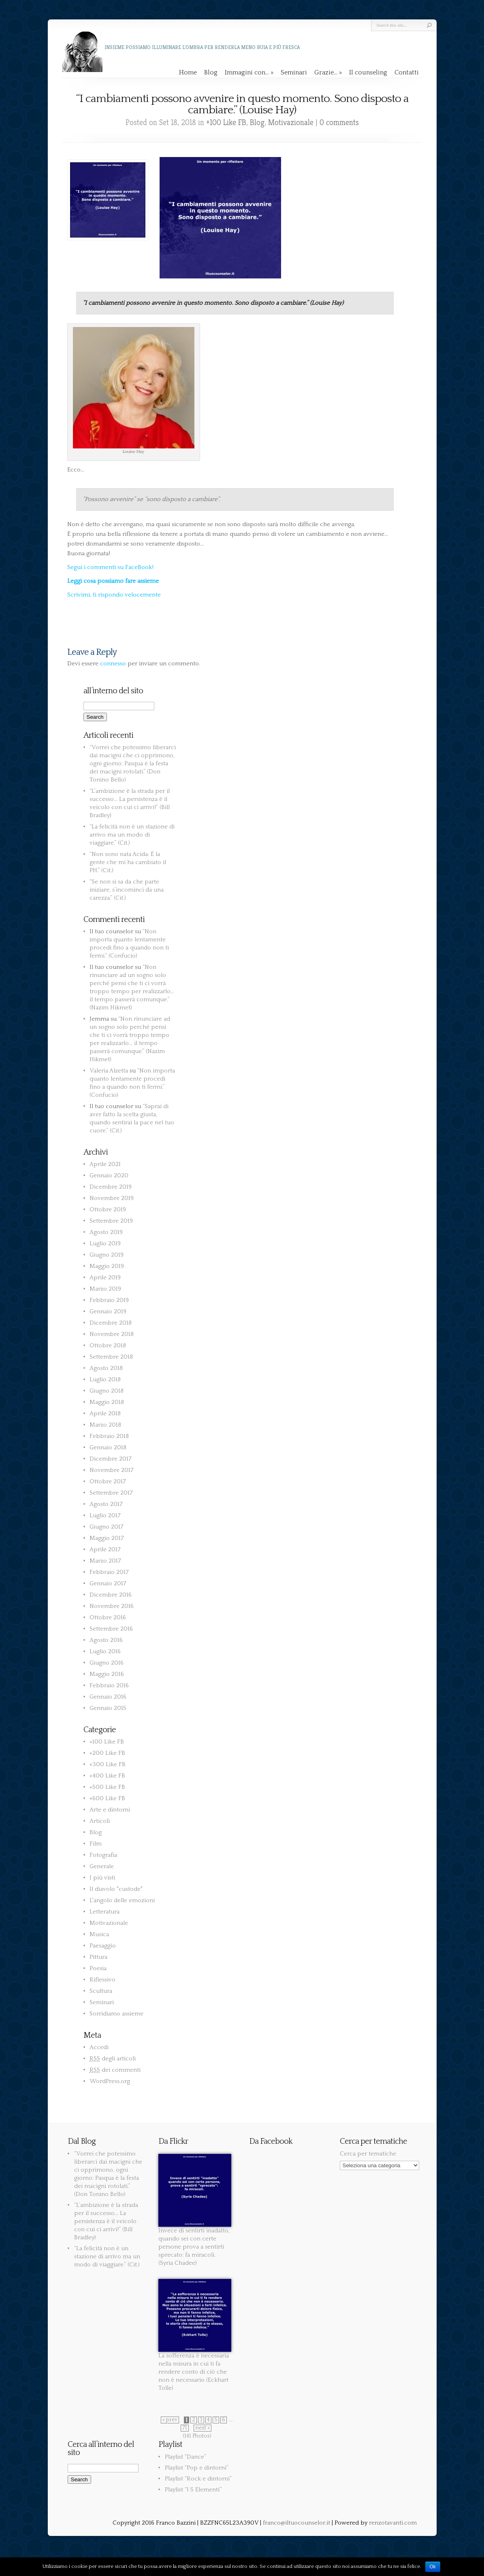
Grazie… (328, 72)
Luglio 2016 (105, 1651)
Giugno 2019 (107, 1254)
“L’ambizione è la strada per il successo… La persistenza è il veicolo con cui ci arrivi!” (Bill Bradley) (106, 2221)
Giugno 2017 (107, 1526)
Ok (433, 2567)
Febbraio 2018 (109, 1436)
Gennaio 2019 (108, 1311)
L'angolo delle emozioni (122, 1900)
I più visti (102, 1877)
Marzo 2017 (105, 1560)
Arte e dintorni (110, 1809)
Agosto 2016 (106, 1640)
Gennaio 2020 (109, 1175)
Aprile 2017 (105, 1549)
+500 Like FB (107, 1787)
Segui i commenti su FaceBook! (110, 567)
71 (184, 2428)
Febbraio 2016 (109, 1685)
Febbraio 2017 (109, 1572)
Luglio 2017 (105, 1515)
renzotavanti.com (393, 2522)
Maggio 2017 (107, 1538)
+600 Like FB (107, 1798)
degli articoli (113, 2058)
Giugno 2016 (107, 1662)
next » (202, 2428)
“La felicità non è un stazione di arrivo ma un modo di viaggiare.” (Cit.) (132, 834)
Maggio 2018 (107, 1402)
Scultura (101, 1991)
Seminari (294, 72)
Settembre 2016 (111, 1628)
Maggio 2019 (107, 1266)
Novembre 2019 (112, 1198)
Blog (210, 72)
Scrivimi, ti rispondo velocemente (114, 594)
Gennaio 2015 (108, 1708)
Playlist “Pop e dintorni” (196, 2467)
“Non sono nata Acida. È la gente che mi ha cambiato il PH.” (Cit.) (128, 862)
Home (188, 72)
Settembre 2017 (111, 1492)
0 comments (339, 122)
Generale (102, 1866)
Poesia (98, 1968)
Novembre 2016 (112, 1606)
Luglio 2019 (105, 1243)
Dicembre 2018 (111, 1322)
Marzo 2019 (105, 1288)
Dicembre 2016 (111, 1594)
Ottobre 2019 (108, 1209)
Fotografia (103, 1855)
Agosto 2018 (106, 1368)
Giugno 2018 (107, 1390)
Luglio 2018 (105, 1379)
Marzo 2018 (105, 1424)
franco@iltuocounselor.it (296, 2522)
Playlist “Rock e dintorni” (198, 2478)
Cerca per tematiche (368, 2153)
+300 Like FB (108, 1764)
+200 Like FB (107, 1753)
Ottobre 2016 (108, 1617)
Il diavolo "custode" (116, 1889)
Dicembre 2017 (111, 1458)
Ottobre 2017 (108, 1481)
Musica (99, 1934)
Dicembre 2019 (111, 1186)
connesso (113, 663)
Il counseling (368, 72)
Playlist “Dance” (185, 2456)
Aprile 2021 (105, 1164)
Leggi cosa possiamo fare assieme (113, 581)
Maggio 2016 (107, 1674)
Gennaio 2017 (108, 1583)
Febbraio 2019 (109, 1300)
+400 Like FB (107, 1775)
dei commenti (115, 2069)
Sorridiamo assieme (116, 2013)
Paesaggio (103, 1945)
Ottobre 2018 (108, 1345)
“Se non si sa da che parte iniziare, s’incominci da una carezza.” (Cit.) (127, 889)
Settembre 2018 (111, 1356)
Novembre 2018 (112, 1334)
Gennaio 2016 (108, 1696)
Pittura (98, 1957)
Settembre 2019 (111, 1220)
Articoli (100, 1821)
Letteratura (104, 1911)
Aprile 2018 (105, 1413)
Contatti (406, 72)
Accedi (99, 2047)
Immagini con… (249, 72)
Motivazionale (290, 122)
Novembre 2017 (112, 1470)
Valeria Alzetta (109, 1070)
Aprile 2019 (105, 1277)
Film (96, 1843)
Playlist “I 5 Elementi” (193, 2489)
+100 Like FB (226, 122)
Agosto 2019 (106, 1232)
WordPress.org (110, 2081)
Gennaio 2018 (108, 1447)
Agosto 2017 (106, 1504)
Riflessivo (102, 1979)
